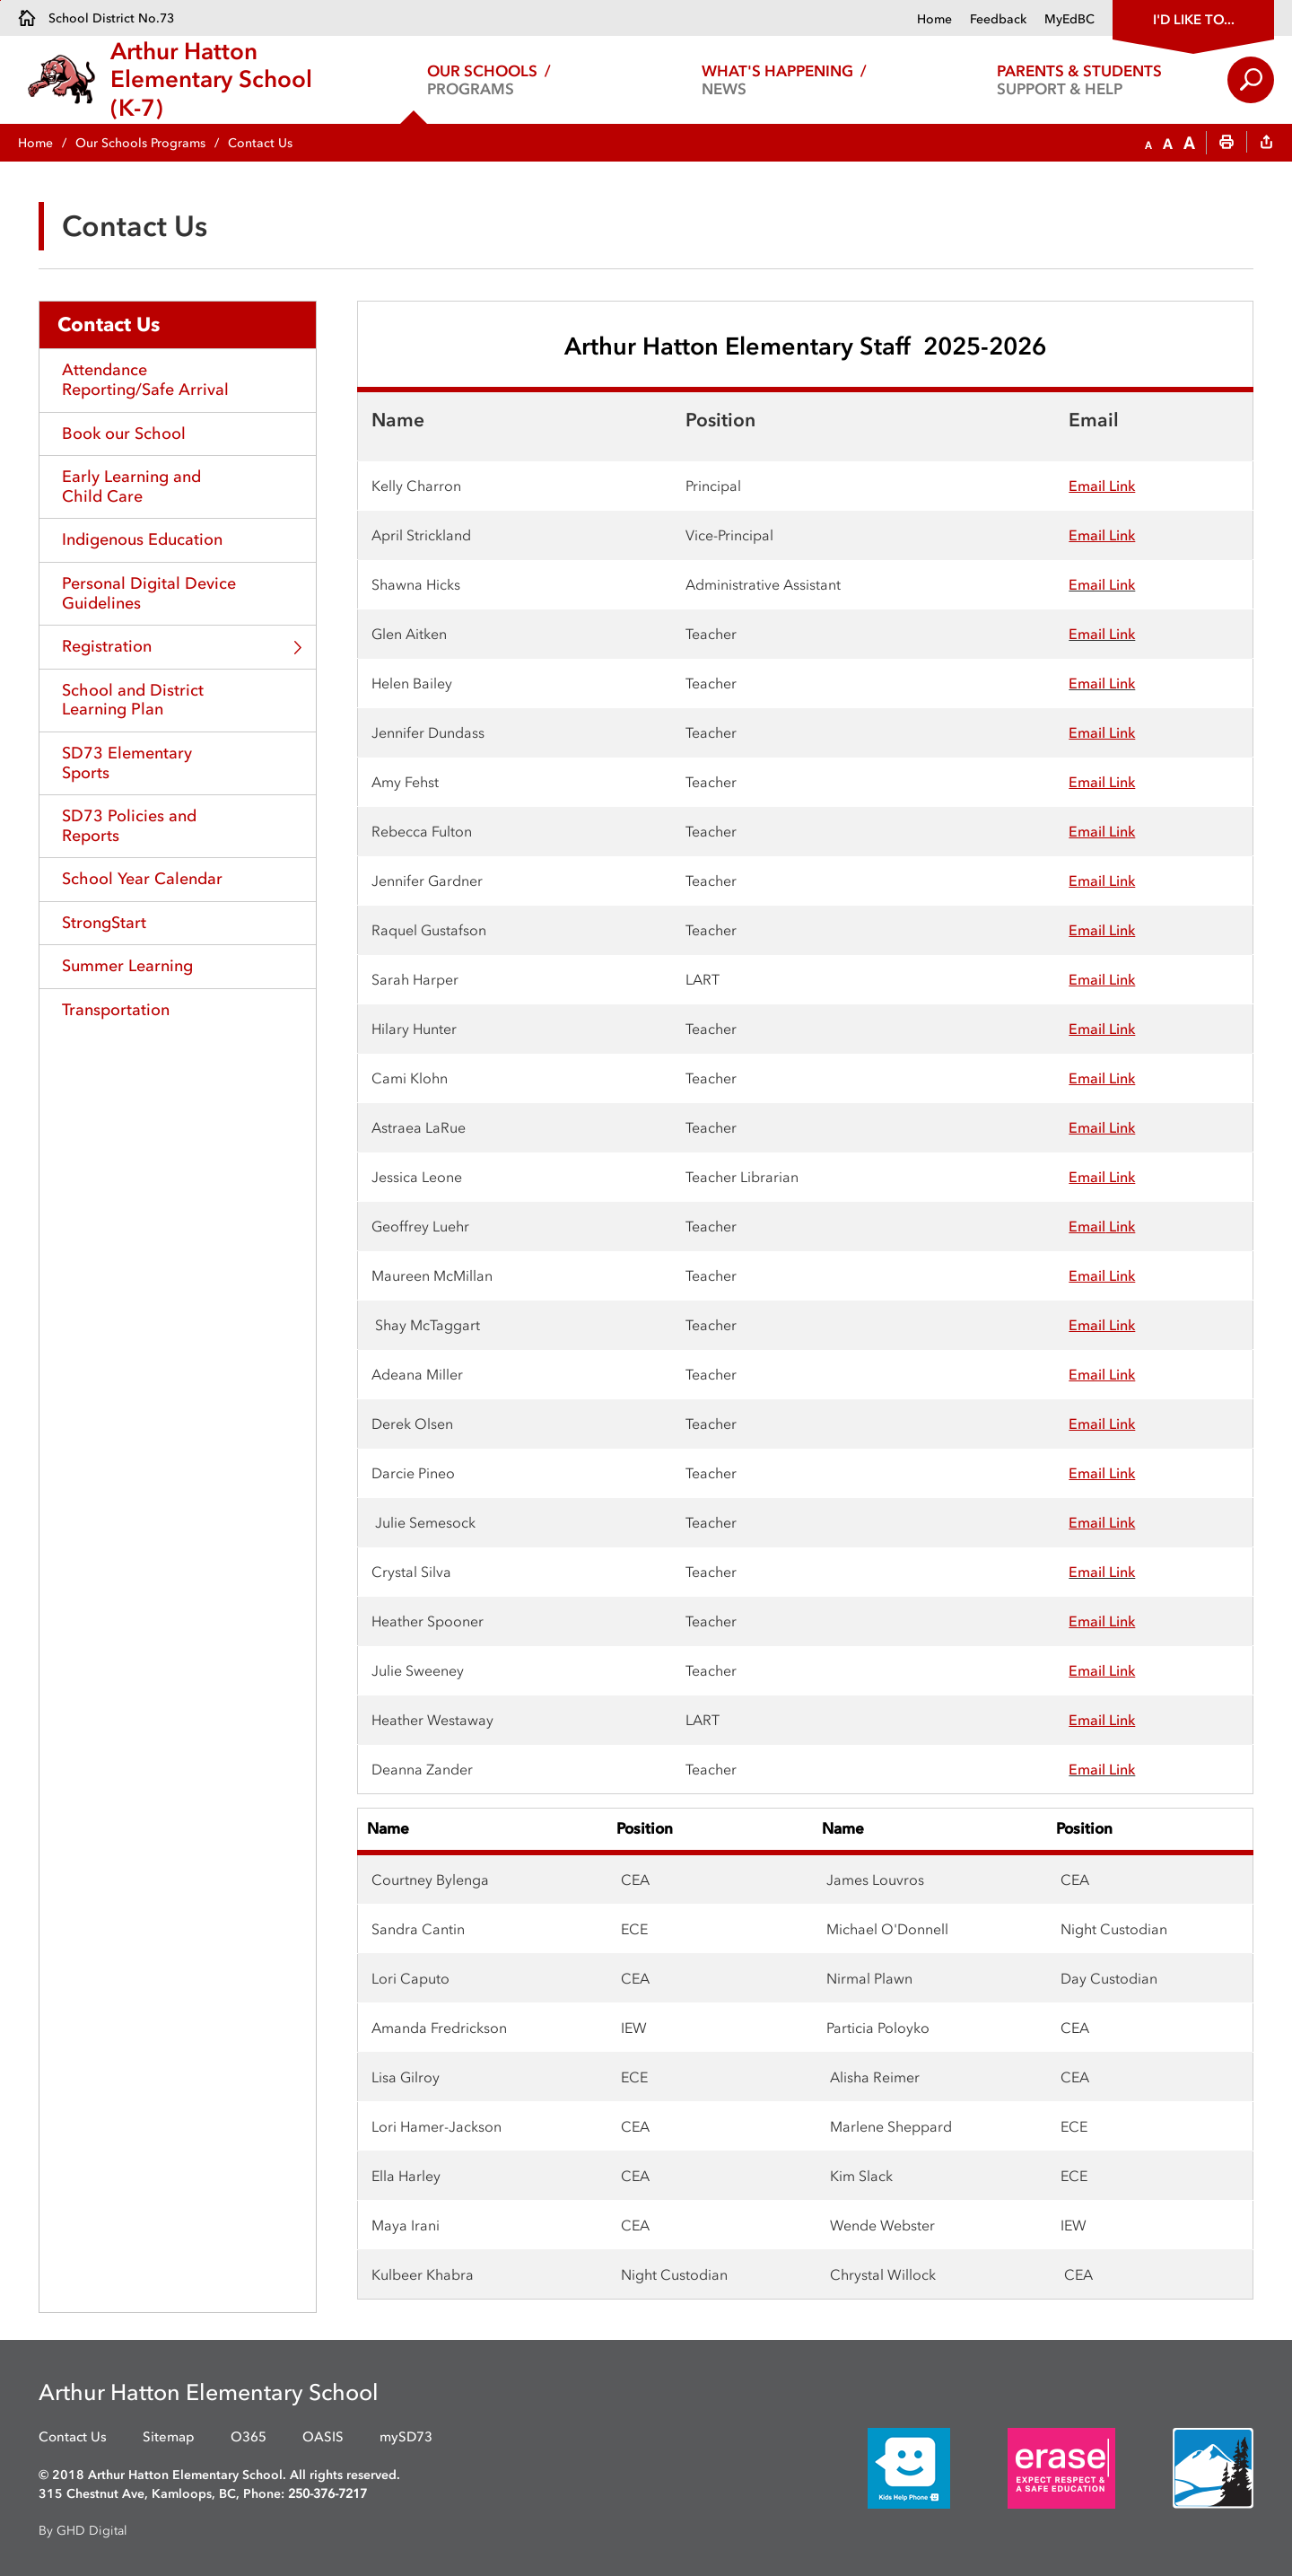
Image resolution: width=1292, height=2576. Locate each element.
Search (1250, 80)
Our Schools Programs (140, 143)
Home (934, 19)
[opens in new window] (882, 2467)
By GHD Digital (83, 2530)
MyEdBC (1069, 19)
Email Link (1102, 584)
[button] (1148, 144)
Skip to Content (0, 0)
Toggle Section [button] (298, 648)
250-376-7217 (327, 2494)
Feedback (998, 19)
